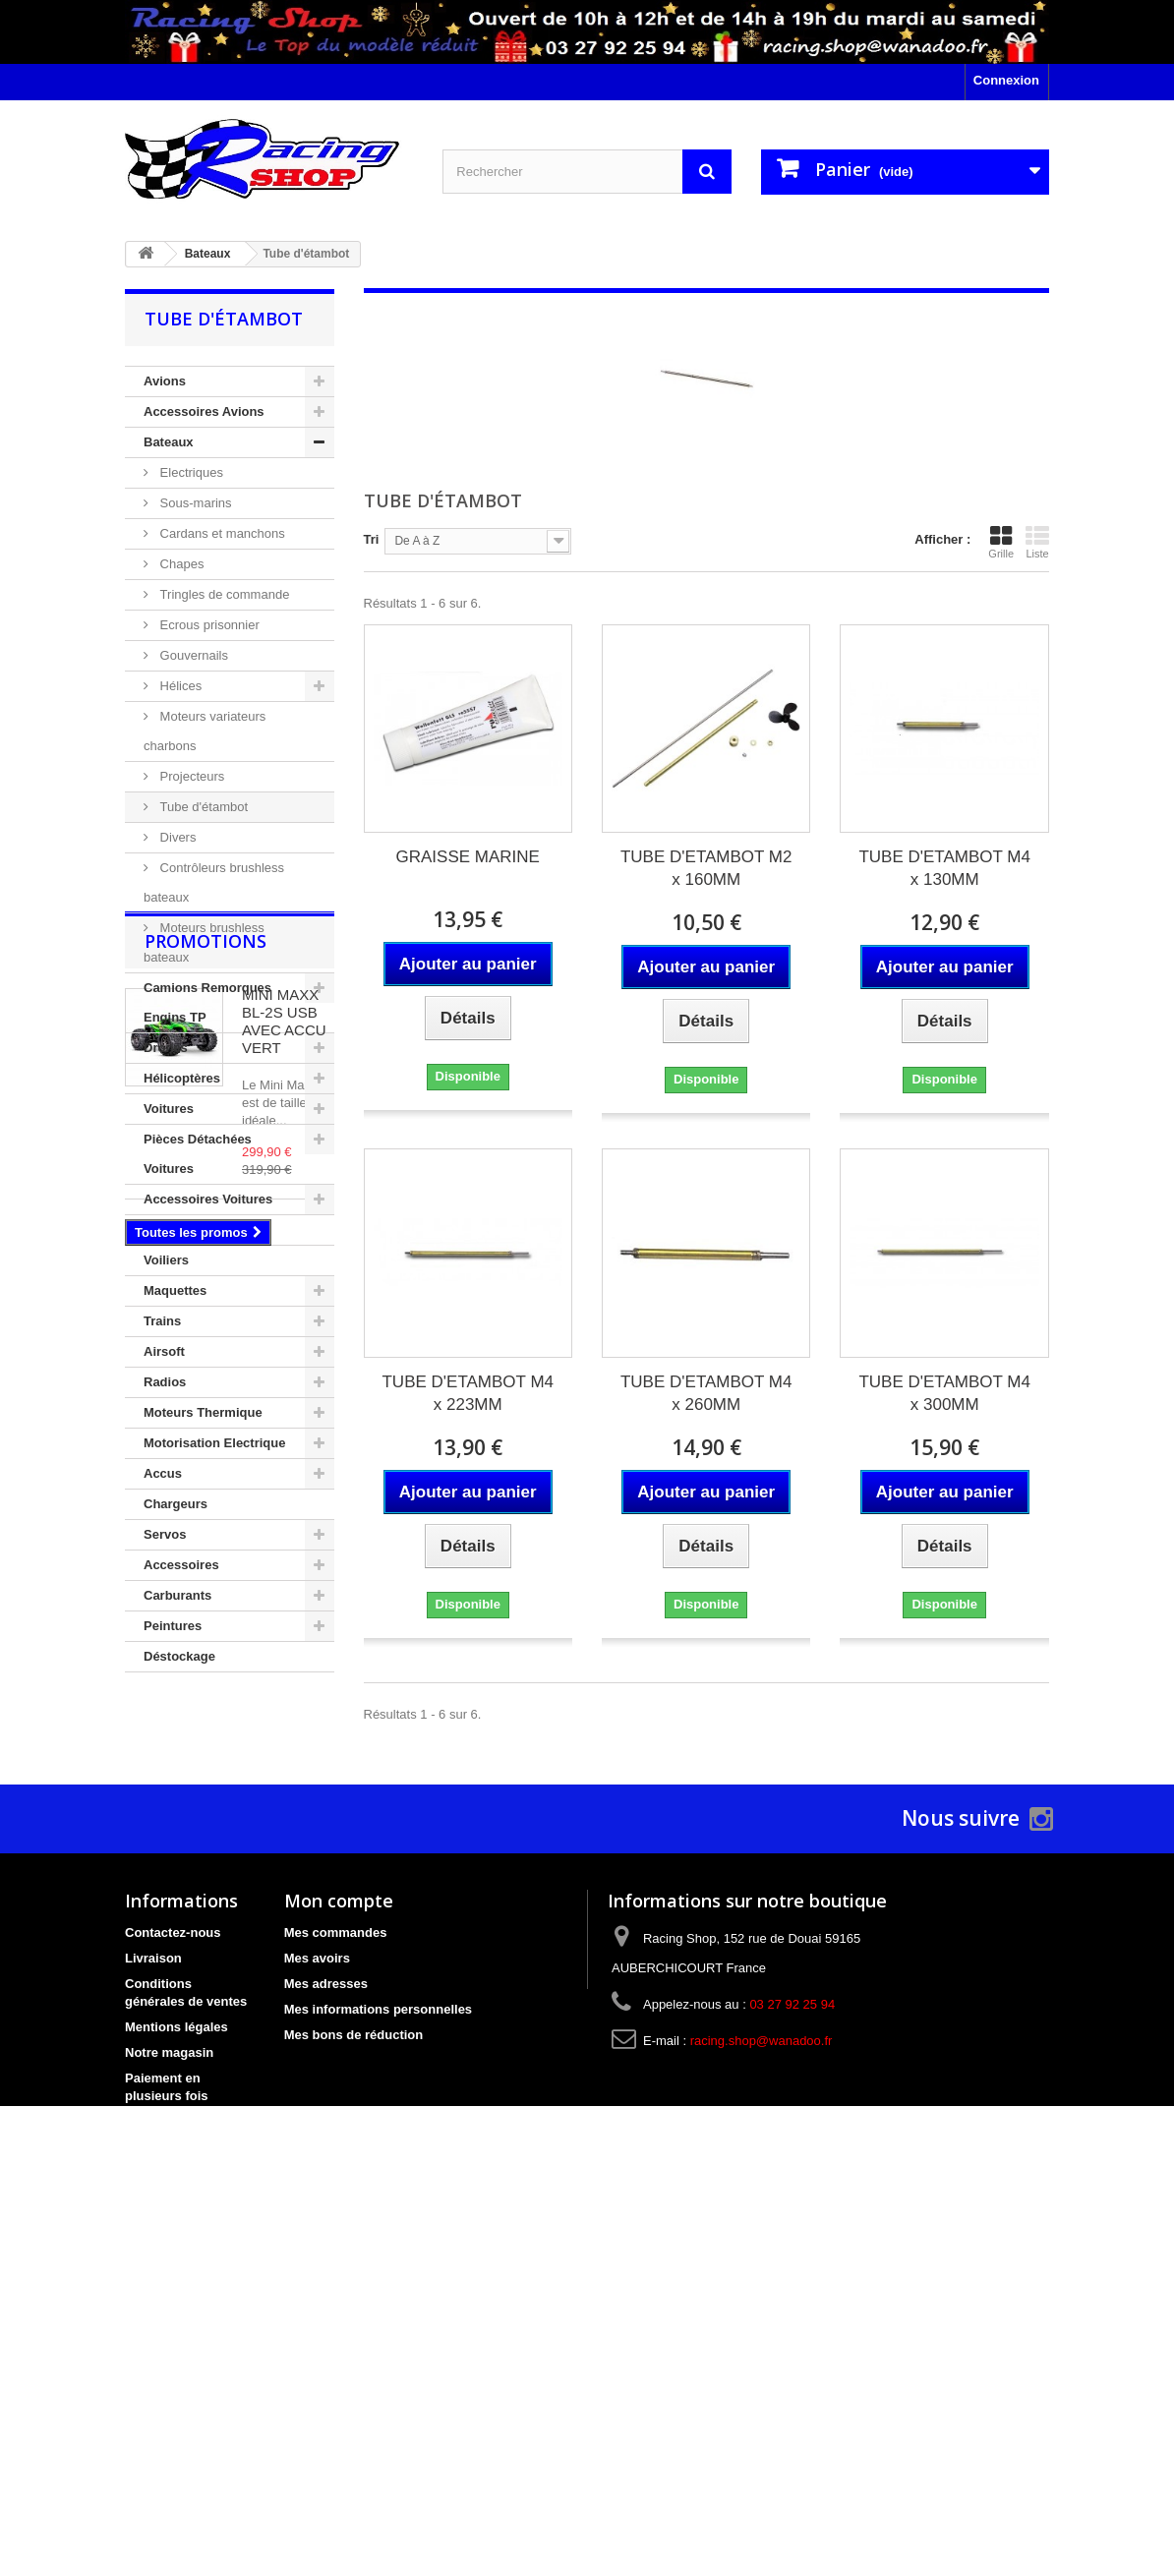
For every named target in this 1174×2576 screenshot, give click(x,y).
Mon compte (338, 2231)
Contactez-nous (173, 2262)
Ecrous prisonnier (208, 624)
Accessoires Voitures (208, 1199)
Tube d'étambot (202, 806)
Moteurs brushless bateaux (204, 942)
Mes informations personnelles (378, 2339)
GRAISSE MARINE (468, 857)
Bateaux (169, 442)
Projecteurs (190, 776)
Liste (1037, 541)
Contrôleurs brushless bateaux (214, 882)
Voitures (169, 1108)
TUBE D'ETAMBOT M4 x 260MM (706, 1393)
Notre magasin (169, 2382)
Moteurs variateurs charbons (204, 731)
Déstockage (179, 1656)
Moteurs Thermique (203, 1412)
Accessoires (181, 1564)
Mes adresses (326, 2314)
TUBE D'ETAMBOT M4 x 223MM (468, 1393)
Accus (163, 1473)
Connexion (1006, 80)
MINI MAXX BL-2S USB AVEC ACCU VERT (284, 1811)
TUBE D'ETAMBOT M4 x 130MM (944, 868)
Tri (372, 539)
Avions (165, 381)
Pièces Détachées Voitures (198, 1154)
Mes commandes (335, 2262)
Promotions (205, 1731)
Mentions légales (176, 2357)
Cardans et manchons (220, 533)
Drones (166, 1047)
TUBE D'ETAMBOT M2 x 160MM (706, 868)
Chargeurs (175, 1503)
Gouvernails (192, 655)
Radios (165, 1382)
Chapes (180, 563)
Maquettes (175, 1290)
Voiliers (166, 1260)
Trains (162, 1321)
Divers (176, 837)
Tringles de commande (222, 594)
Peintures (173, 1625)
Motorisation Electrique (214, 1442)
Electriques (189, 472)
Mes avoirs (317, 2288)
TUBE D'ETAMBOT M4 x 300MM (944, 1393)
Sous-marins (194, 503)
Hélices (179, 685)
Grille (1001, 541)
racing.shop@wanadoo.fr (761, 2371)
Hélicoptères (182, 1078)
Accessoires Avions (204, 411)
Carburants (177, 1595)
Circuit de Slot (187, 1229)
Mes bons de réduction (354, 2365)
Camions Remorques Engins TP (207, 1002)
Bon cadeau (161, 2451)
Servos (165, 1534)
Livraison (153, 2288)
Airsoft (164, 1351)
